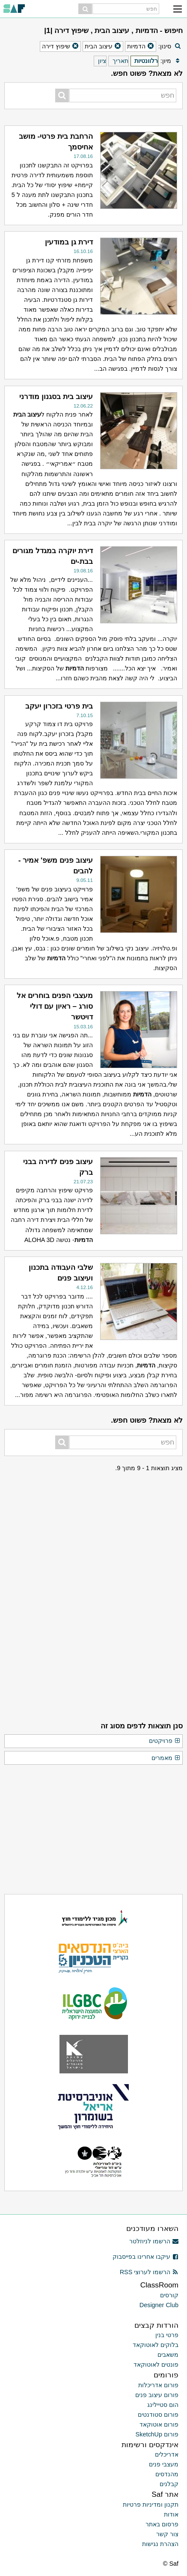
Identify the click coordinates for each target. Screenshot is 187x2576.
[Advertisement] (93, 1526)
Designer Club (159, 2305)
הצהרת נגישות (160, 2543)
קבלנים (169, 2484)
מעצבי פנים (163, 2464)
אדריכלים (166, 2454)
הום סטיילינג (162, 2404)
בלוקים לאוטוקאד (155, 2344)
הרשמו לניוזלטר (153, 2241)
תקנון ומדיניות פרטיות (150, 2504)
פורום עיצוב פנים (156, 2394)
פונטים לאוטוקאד (156, 2364)
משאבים (167, 2354)
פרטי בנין (166, 2335)
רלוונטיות (146, 60)
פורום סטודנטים (158, 2414)
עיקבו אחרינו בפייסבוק (145, 2256)
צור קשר (167, 2534)
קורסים (169, 2295)
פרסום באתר (161, 2524)
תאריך (120, 60)
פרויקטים (165, 1741)
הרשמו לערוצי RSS (149, 2272)
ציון (102, 60)
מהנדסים (166, 2474)
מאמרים (166, 1758)
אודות (171, 2514)
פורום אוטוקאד (159, 2424)
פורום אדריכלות (158, 2385)
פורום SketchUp (157, 2434)
